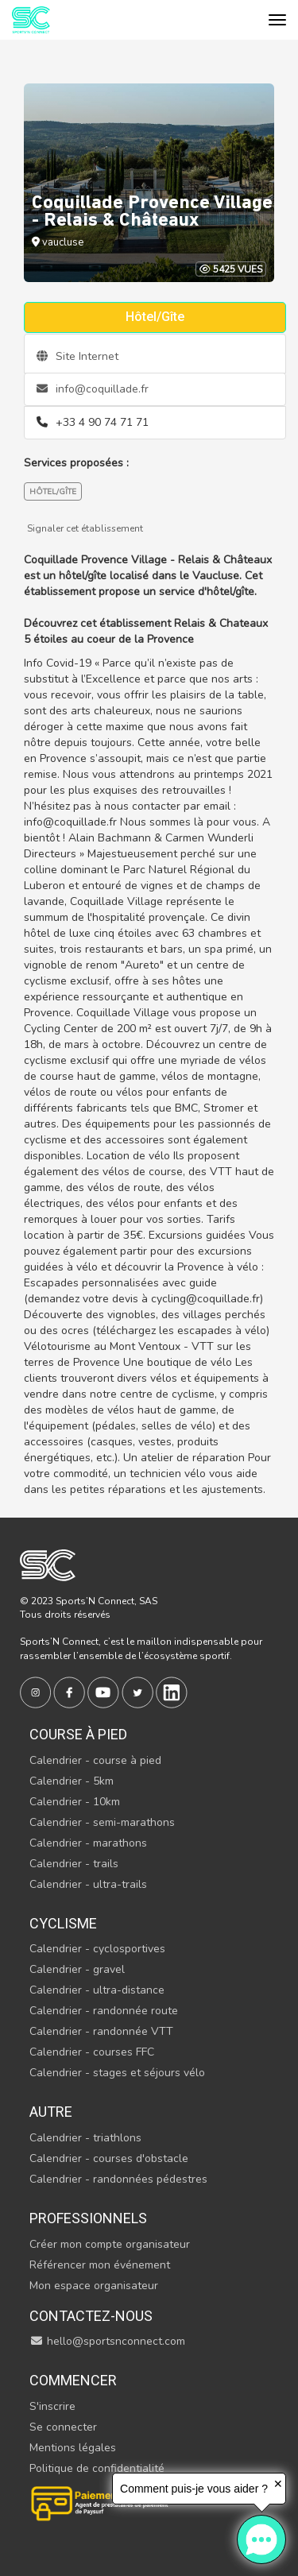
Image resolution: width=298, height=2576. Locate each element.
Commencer (73, 2380)
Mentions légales (72, 2447)
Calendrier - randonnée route (103, 2010)
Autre (50, 2111)
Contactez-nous (91, 2315)
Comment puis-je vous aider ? (194, 2488)
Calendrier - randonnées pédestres (118, 2179)
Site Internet (77, 356)
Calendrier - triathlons (85, 2137)
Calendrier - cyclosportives (97, 1948)
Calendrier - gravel (77, 1969)
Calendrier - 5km (71, 1781)
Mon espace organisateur (93, 2285)
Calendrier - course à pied (95, 1760)
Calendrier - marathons (88, 1843)
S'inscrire (52, 2406)
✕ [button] (278, 2483)
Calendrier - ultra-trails (88, 1884)
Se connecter (63, 2427)
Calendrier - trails (73, 1863)
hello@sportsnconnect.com (107, 2341)
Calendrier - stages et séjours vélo (117, 2072)
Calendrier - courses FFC (91, 2052)
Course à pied (78, 1734)
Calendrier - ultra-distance (96, 1990)
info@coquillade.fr (93, 388)
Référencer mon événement (99, 2264)
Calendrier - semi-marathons (102, 1822)
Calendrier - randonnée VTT (101, 2031)
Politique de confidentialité (96, 2468)
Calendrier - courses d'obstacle (108, 2158)
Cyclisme (63, 1923)
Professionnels (88, 2218)
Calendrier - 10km (74, 1801)
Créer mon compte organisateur (109, 2244)
